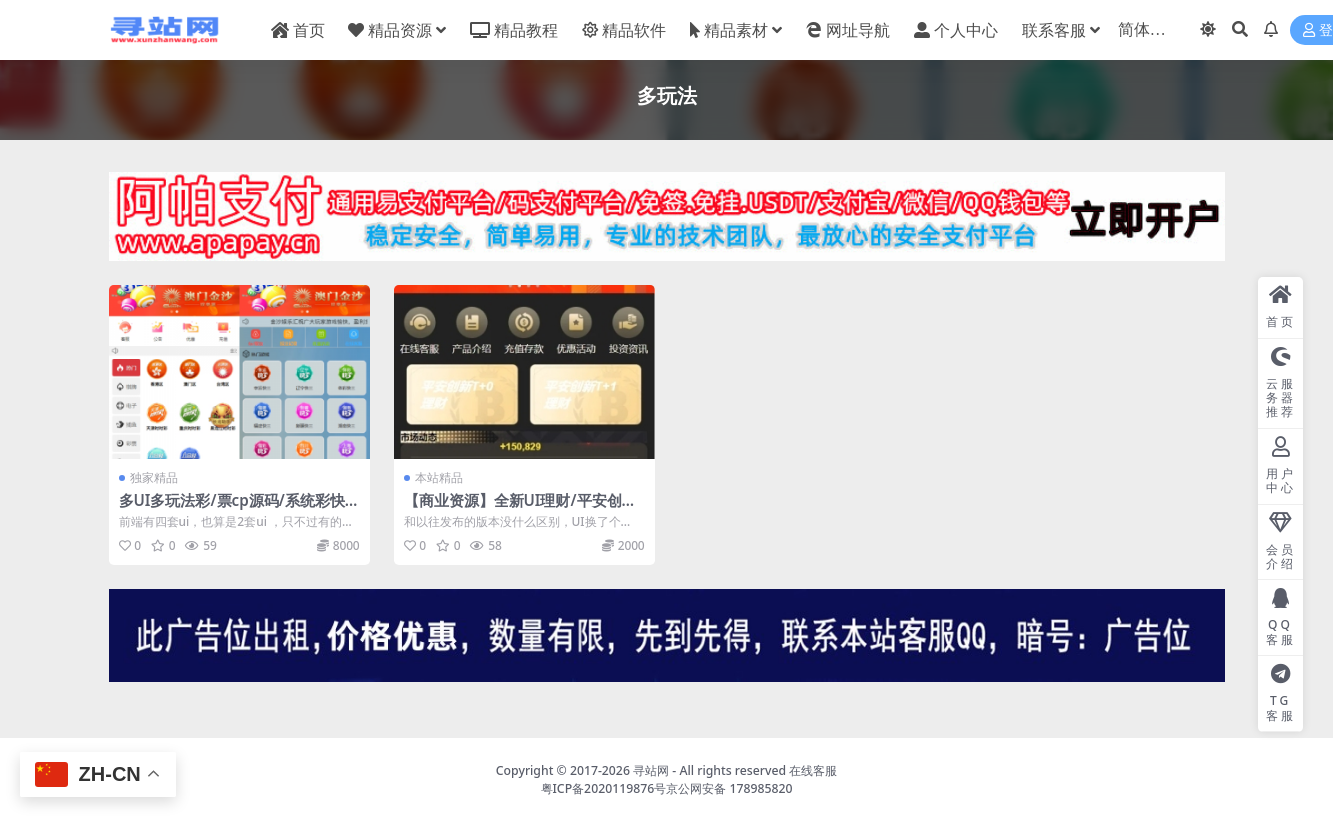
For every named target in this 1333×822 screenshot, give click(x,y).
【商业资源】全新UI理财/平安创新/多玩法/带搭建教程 (523, 509)
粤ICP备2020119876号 (604, 788)
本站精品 (439, 477)
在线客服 (813, 770)
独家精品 (154, 477)
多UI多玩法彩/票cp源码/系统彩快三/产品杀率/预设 (232, 509)
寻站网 (651, 770)
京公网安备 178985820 (729, 788)
